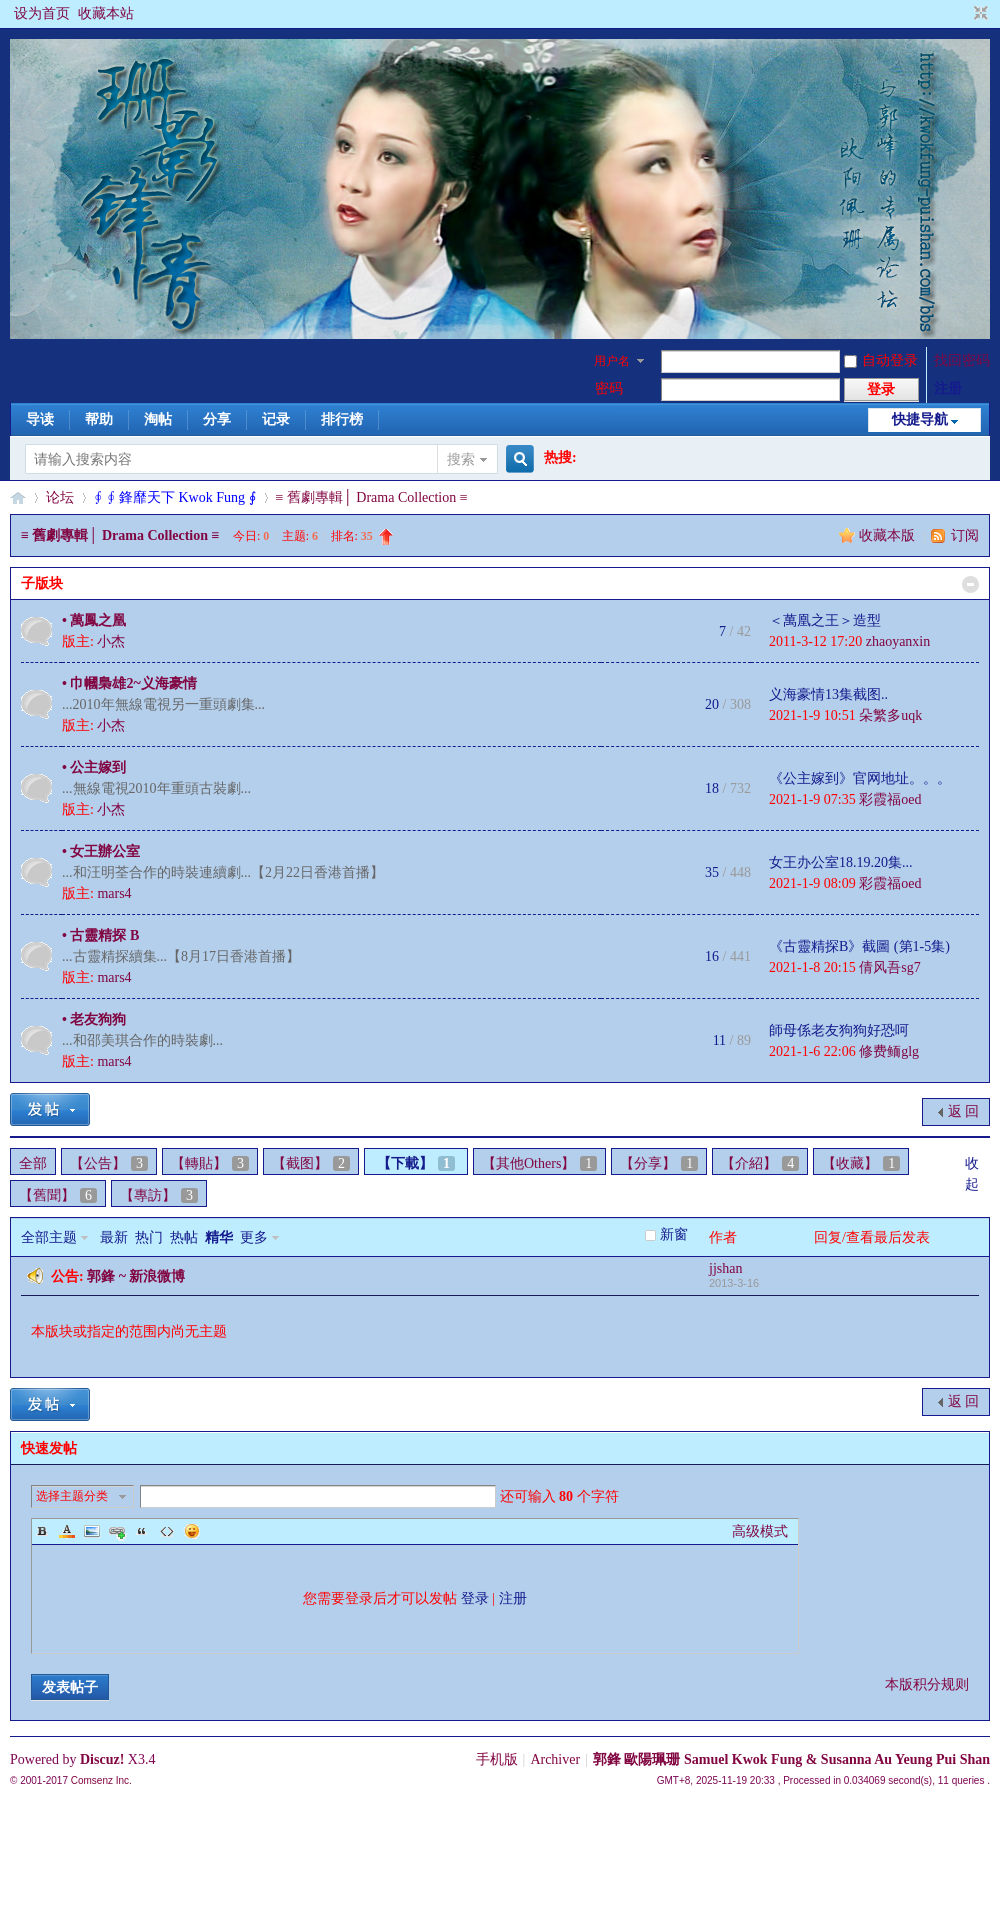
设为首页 (42, 13)
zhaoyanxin (898, 641)
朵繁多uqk (890, 715)
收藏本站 (106, 13)
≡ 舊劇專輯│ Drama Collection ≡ (372, 497)
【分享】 (659, 1163)
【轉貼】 (210, 1163)
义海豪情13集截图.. (828, 694)
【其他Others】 (539, 1163)
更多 (254, 1237)
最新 (114, 1237)
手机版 (497, 1759)
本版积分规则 (927, 1684)
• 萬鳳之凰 (94, 620)
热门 (149, 1237)
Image (92, 1531)
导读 (40, 419)
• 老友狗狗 (94, 1019)
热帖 (184, 1237)
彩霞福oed (890, 799)
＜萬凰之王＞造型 (825, 620)
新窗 (674, 1234)
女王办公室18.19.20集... (841, 862)
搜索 (461, 459)
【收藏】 (861, 1163)
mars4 (114, 893)
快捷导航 (920, 419)
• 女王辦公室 (101, 851)
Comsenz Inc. (101, 1780)
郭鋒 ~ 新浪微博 (136, 1276)
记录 (276, 419)
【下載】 (416, 1163)
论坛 (60, 497)
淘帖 (158, 419)
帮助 (99, 419)
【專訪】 (159, 1195)
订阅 (965, 535)
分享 (217, 419)
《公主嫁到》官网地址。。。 (860, 778)
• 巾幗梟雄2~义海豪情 (129, 683)
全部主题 (49, 1237)
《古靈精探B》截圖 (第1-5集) (859, 946)
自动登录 (881, 360)
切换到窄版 (978, 14)
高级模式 (760, 1531)
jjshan (725, 1268)
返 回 (964, 1111)
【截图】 (311, 1163)
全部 (33, 1163)
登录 (475, 1598)
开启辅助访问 (962, 14)
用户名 (612, 361)
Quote (142, 1531)
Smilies (192, 1531)
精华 (219, 1237)
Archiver (555, 1759)
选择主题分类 (72, 1496)
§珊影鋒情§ (18, 497)
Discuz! (102, 1759)
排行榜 (342, 419)
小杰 (111, 641)
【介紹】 (760, 1163)
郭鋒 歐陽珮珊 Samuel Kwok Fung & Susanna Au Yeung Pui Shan (791, 1759)
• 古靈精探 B (100, 935)
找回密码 (962, 360)
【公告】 (109, 1163)
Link (117, 1531)
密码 (609, 388)
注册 (948, 388)
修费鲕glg (889, 1051)
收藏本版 (889, 535)
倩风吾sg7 (889, 967)
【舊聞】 (58, 1195)
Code (167, 1531)
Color (67, 1531)
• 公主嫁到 (94, 767)
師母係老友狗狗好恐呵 (839, 1030)
